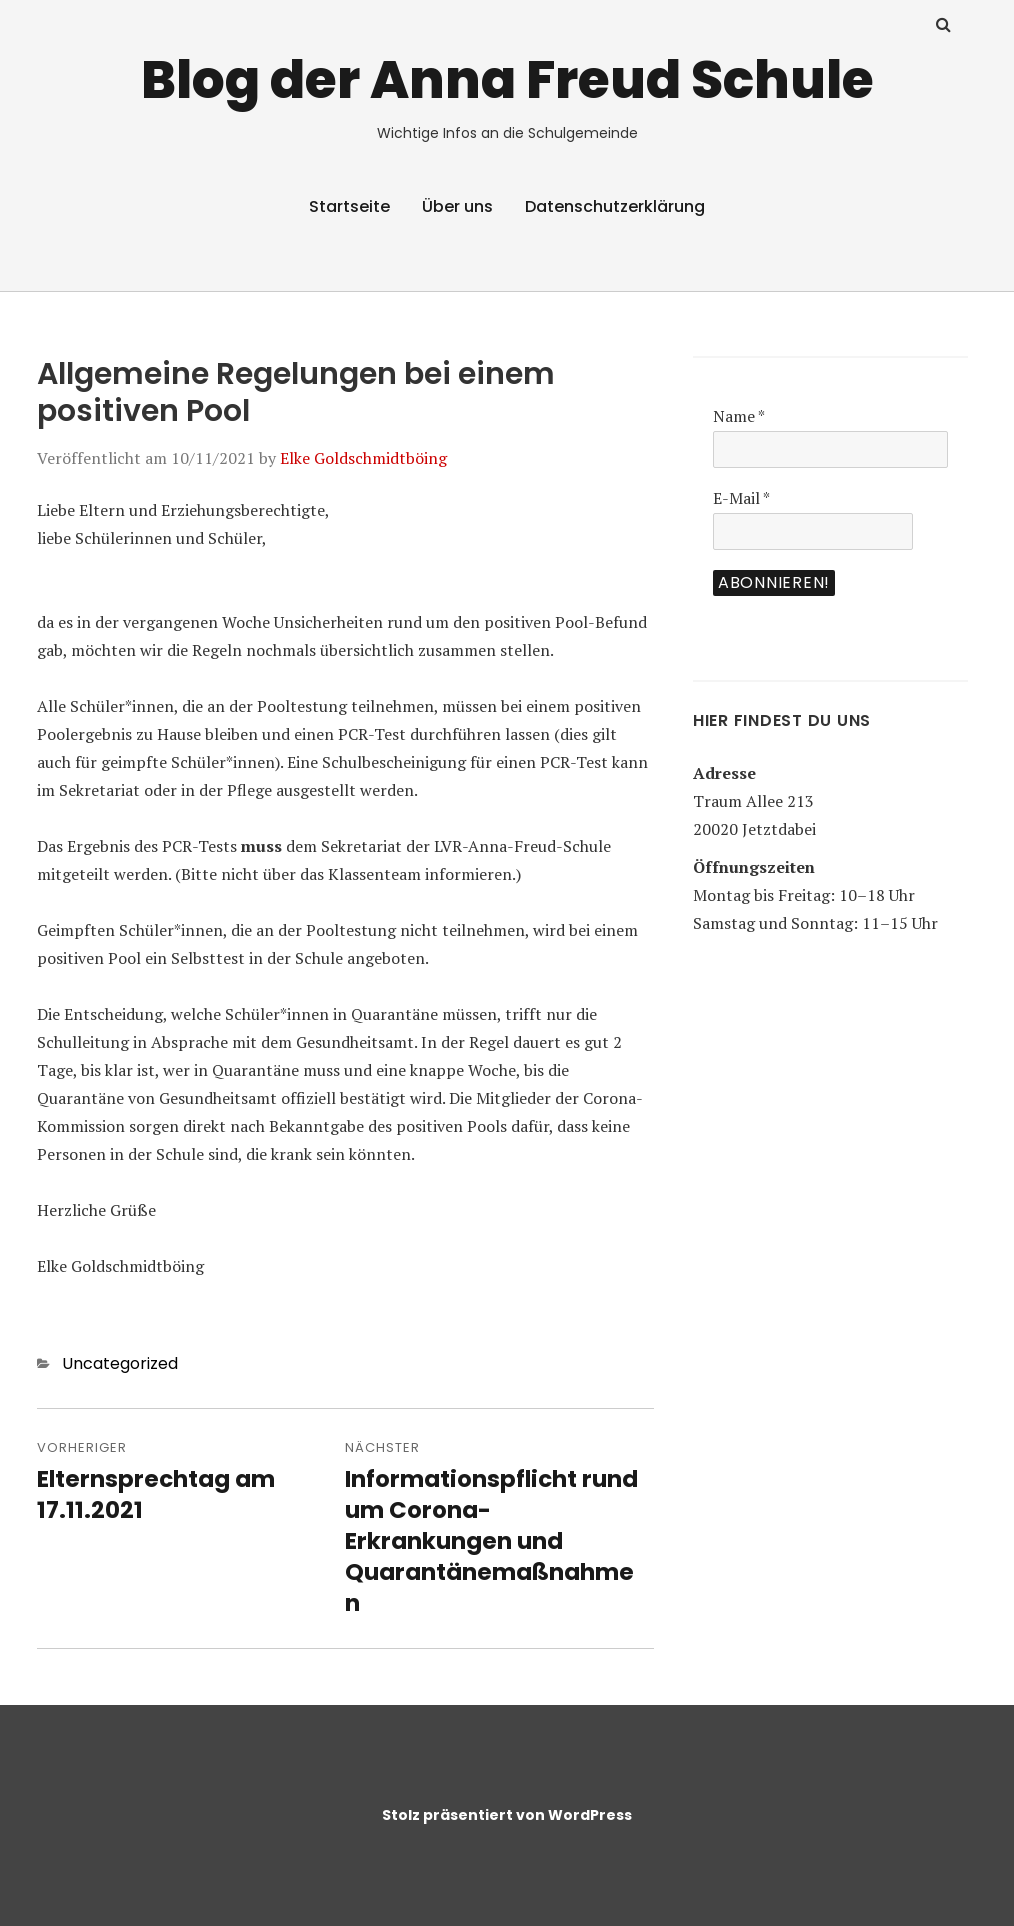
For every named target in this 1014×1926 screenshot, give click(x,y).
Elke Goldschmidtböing (363, 458)
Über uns (457, 206)
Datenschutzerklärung (615, 206)
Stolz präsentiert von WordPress (507, 1815)
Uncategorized (120, 1363)
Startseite (349, 206)
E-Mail (741, 498)
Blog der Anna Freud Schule (507, 79)
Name (739, 416)
